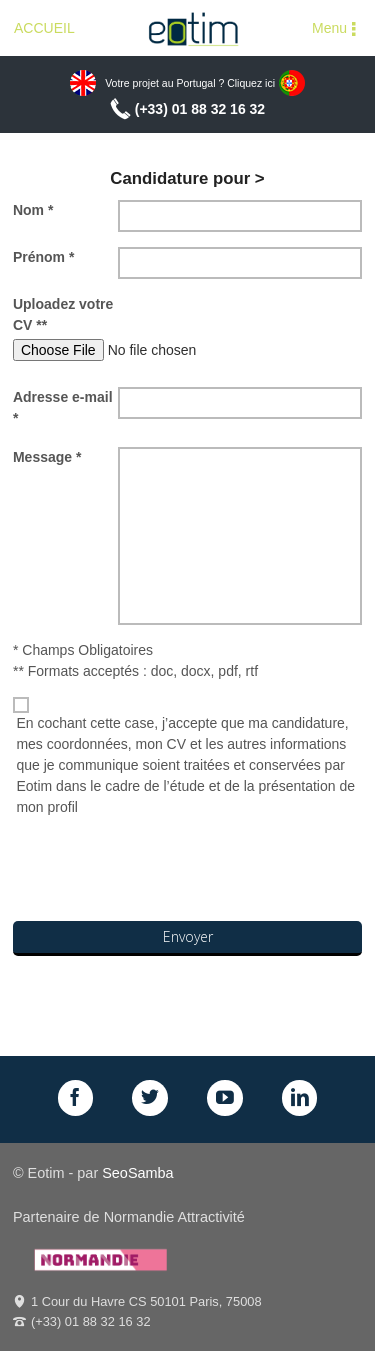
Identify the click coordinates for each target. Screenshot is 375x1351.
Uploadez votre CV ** (63, 314)
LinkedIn (300, 1098)
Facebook (76, 1098)
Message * (47, 457)
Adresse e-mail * (63, 407)
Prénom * (43, 257)
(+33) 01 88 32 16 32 (200, 109)
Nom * (33, 210)
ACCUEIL (44, 28)
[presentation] (165, 872)
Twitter (150, 1098)
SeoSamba (137, 1173)
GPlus (225, 1098)
